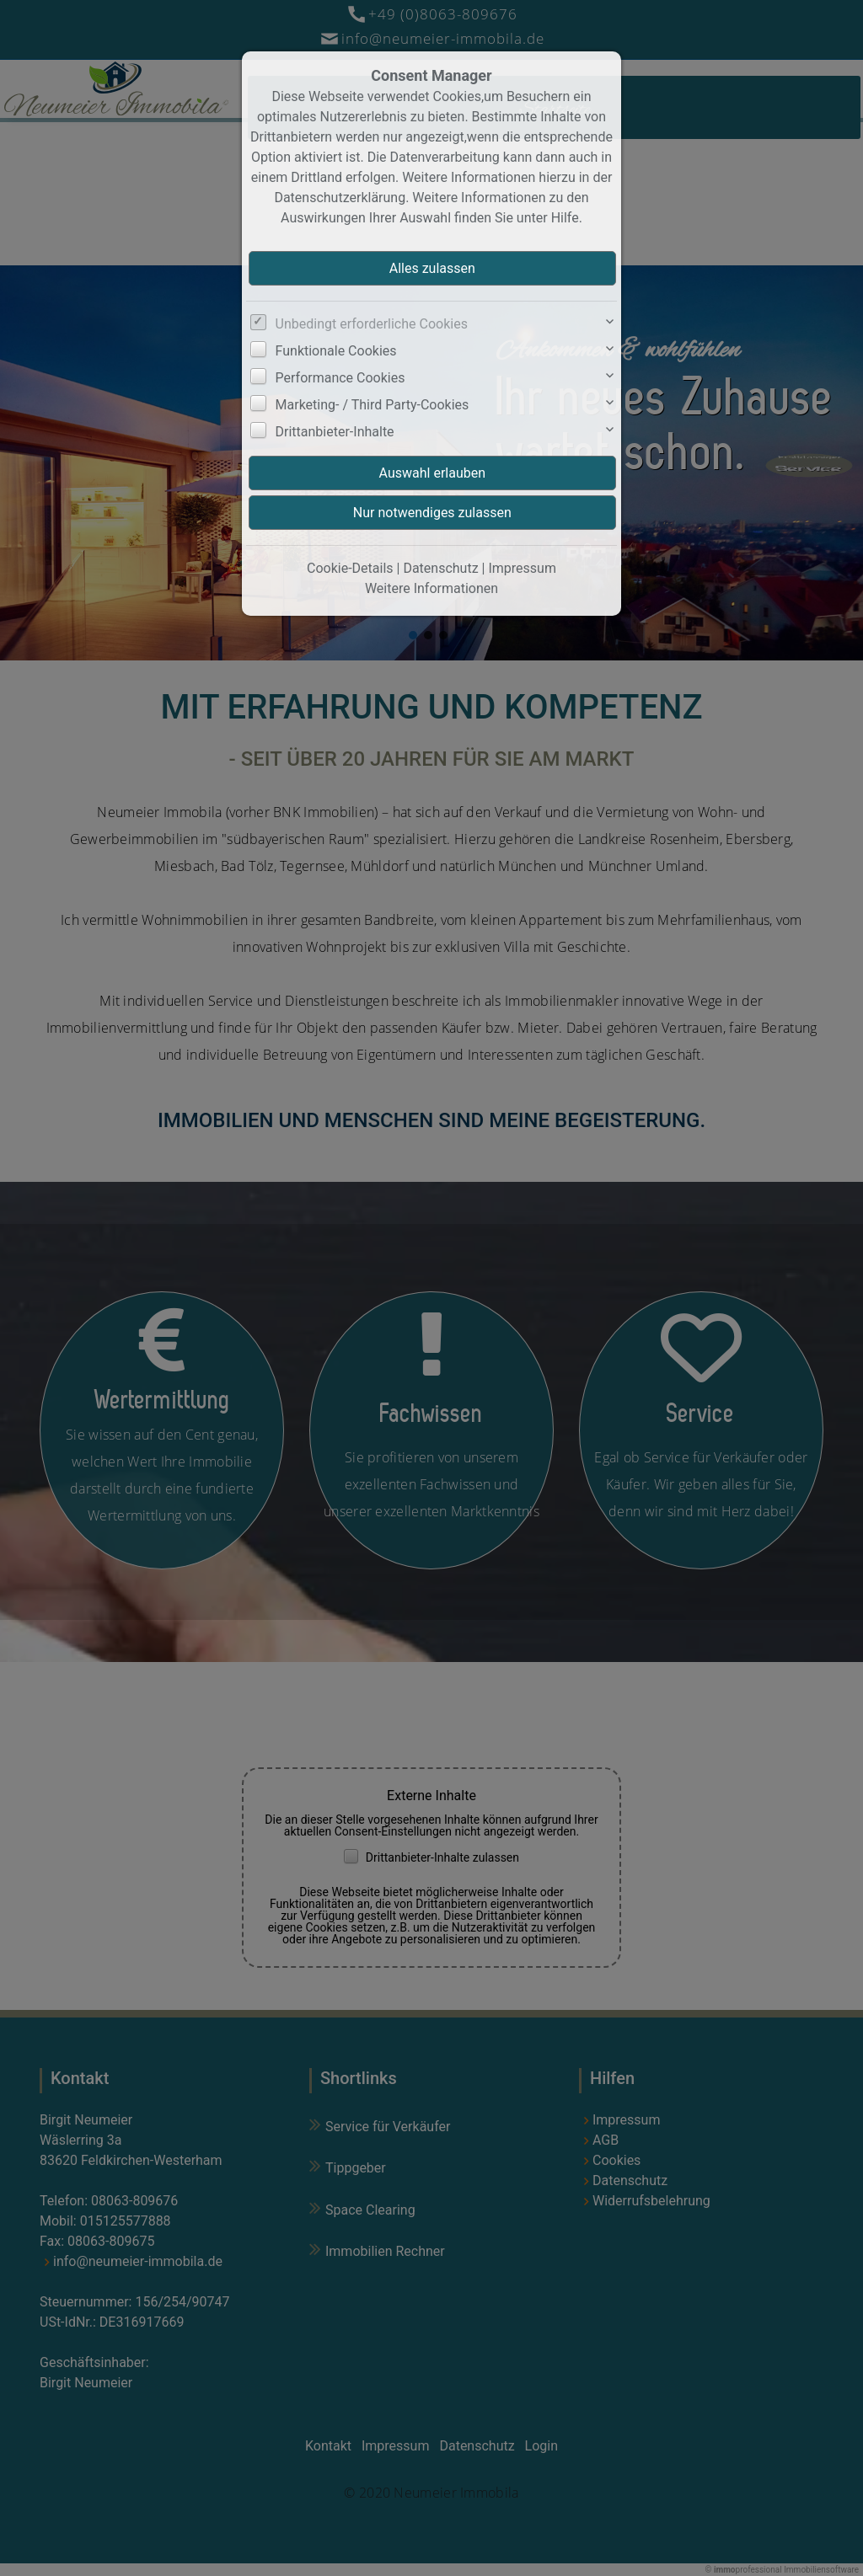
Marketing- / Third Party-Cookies (372, 405)
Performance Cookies (340, 378)
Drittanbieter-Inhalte (335, 432)
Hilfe (565, 218)
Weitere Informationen (431, 588)
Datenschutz (440, 568)
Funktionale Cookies (336, 351)
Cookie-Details (350, 568)
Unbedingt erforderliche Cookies (372, 324)
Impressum (522, 568)
